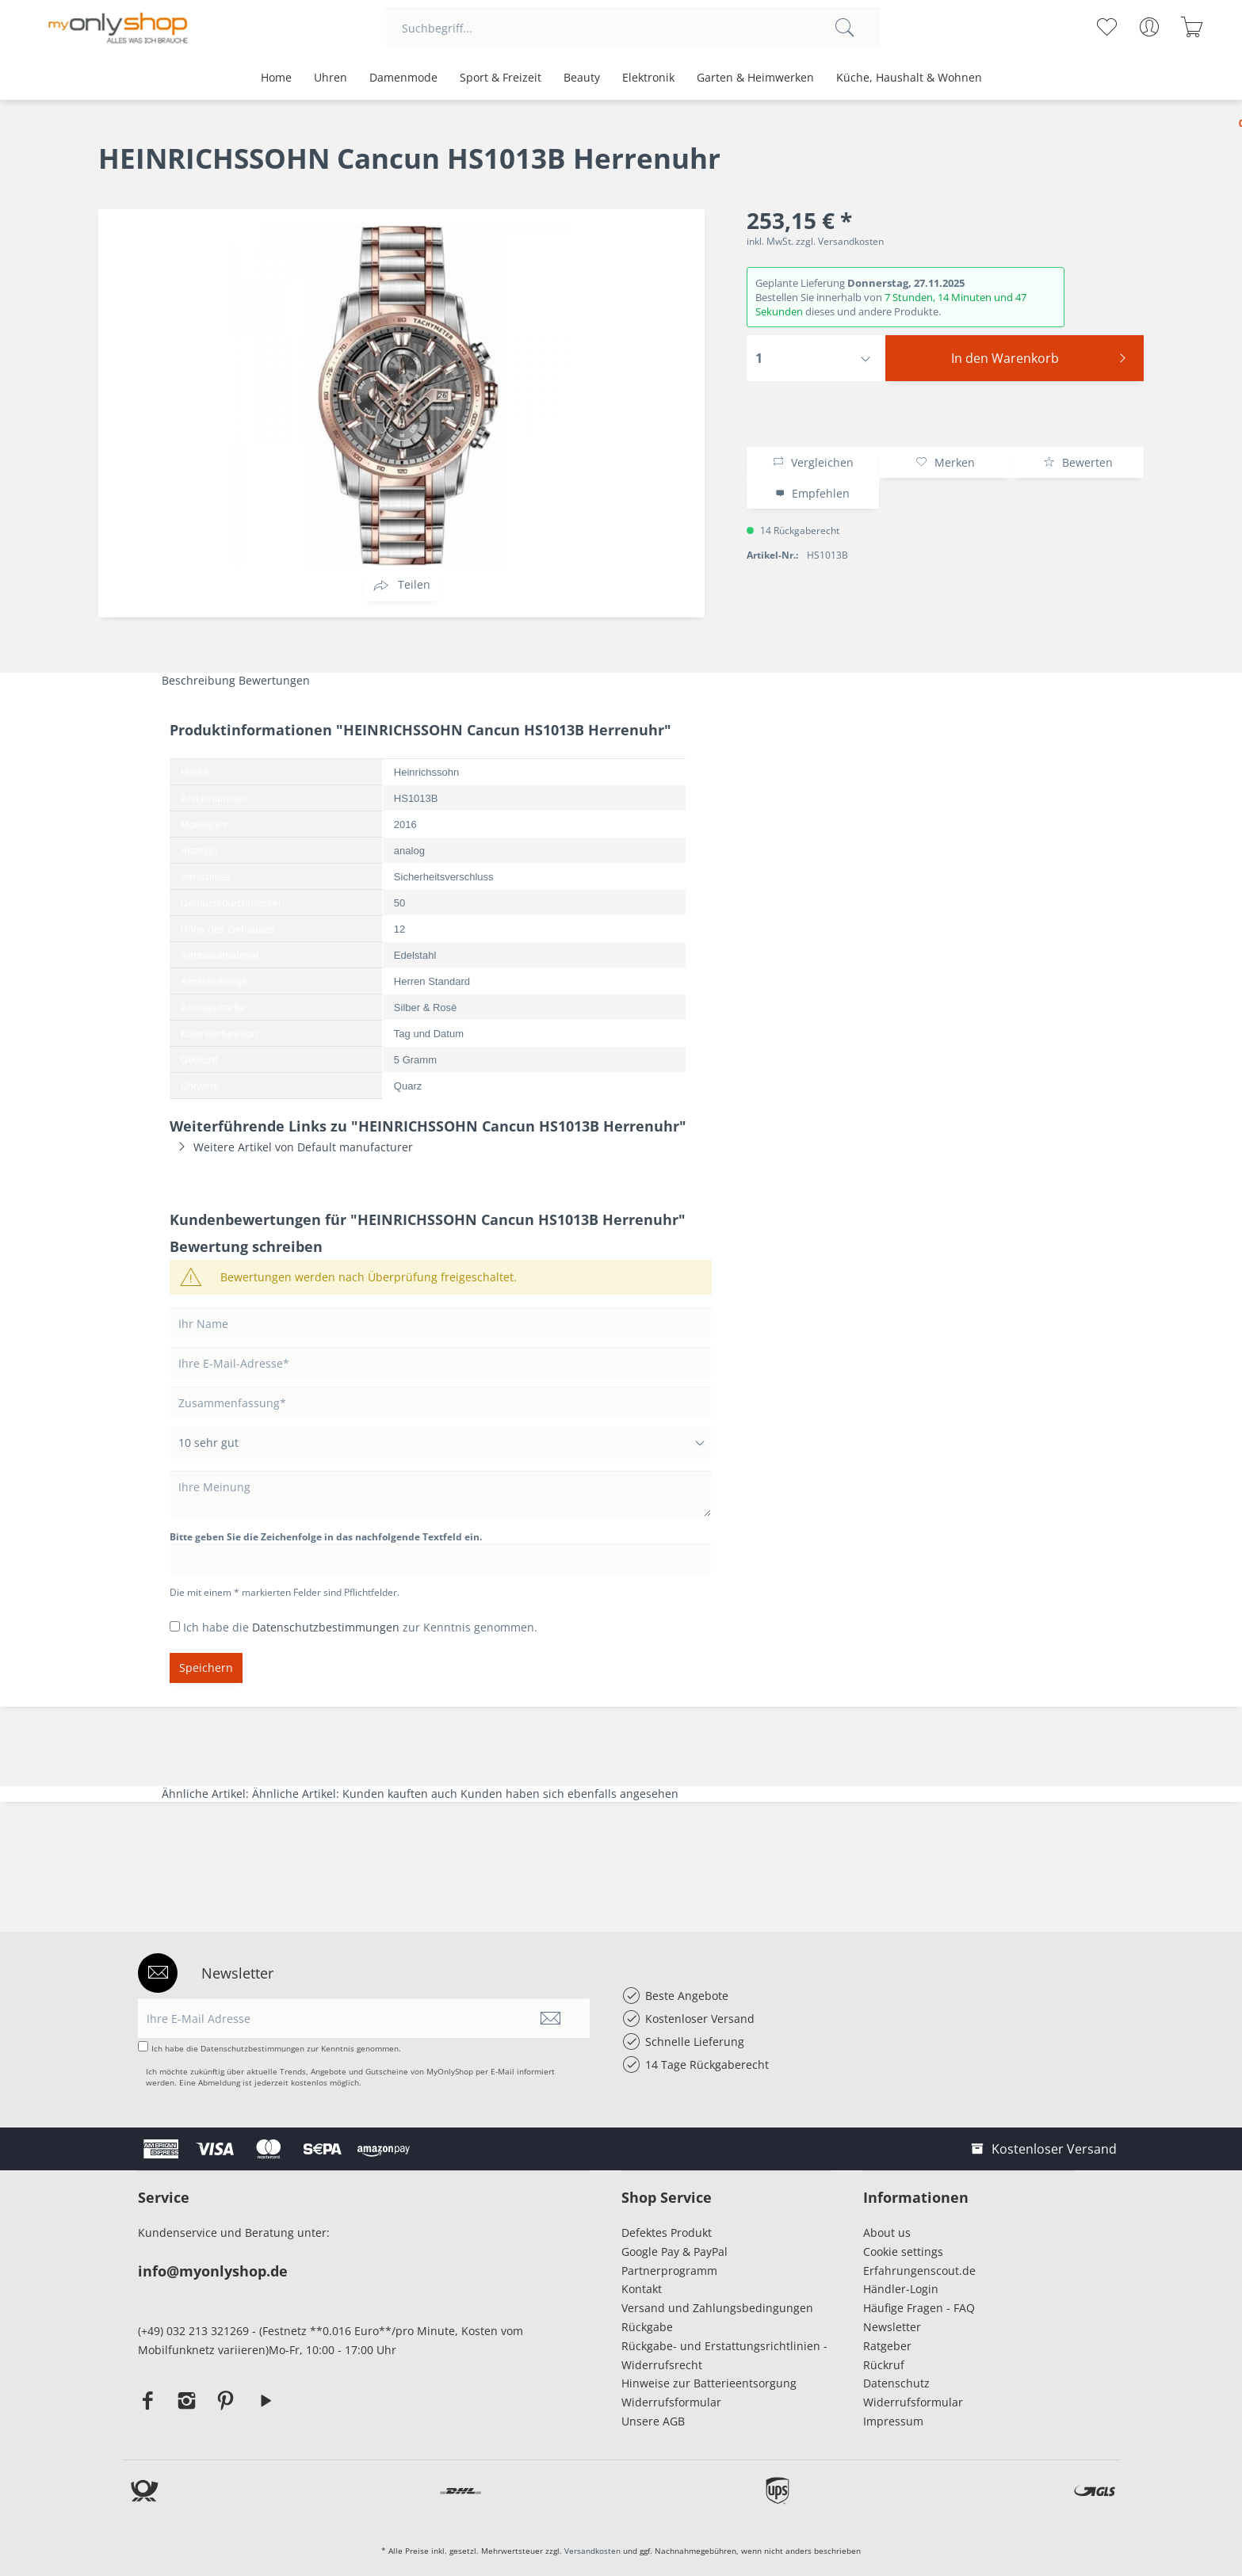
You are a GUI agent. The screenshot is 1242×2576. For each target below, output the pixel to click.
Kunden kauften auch (399, 1793)
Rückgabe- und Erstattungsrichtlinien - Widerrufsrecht (724, 2355)
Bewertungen (274, 680)
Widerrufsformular (671, 2402)
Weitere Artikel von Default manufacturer (291, 1146)
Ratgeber (887, 2345)
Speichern (206, 1667)
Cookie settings (903, 2251)
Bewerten (1078, 462)
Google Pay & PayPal (674, 2251)
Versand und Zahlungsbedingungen (717, 2307)
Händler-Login (900, 2288)
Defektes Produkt (666, 2232)
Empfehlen (812, 493)
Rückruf (883, 2364)
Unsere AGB (653, 2421)
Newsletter (892, 2326)
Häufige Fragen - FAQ (919, 2307)
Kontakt (641, 2288)
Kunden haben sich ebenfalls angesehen (569, 1793)
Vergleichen (813, 462)
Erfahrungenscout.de (919, 2270)
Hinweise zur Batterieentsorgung (709, 2383)
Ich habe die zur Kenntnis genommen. (360, 1627)
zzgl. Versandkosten (840, 241)
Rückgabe (647, 2326)
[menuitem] (633, 28)
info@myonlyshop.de (213, 2270)
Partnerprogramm (669, 2270)
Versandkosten (592, 2550)
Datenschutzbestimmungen (325, 1627)
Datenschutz (896, 2383)
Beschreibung (198, 680)
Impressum (896, 2421)
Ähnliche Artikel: (207, 1793)
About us (887, 2232)
